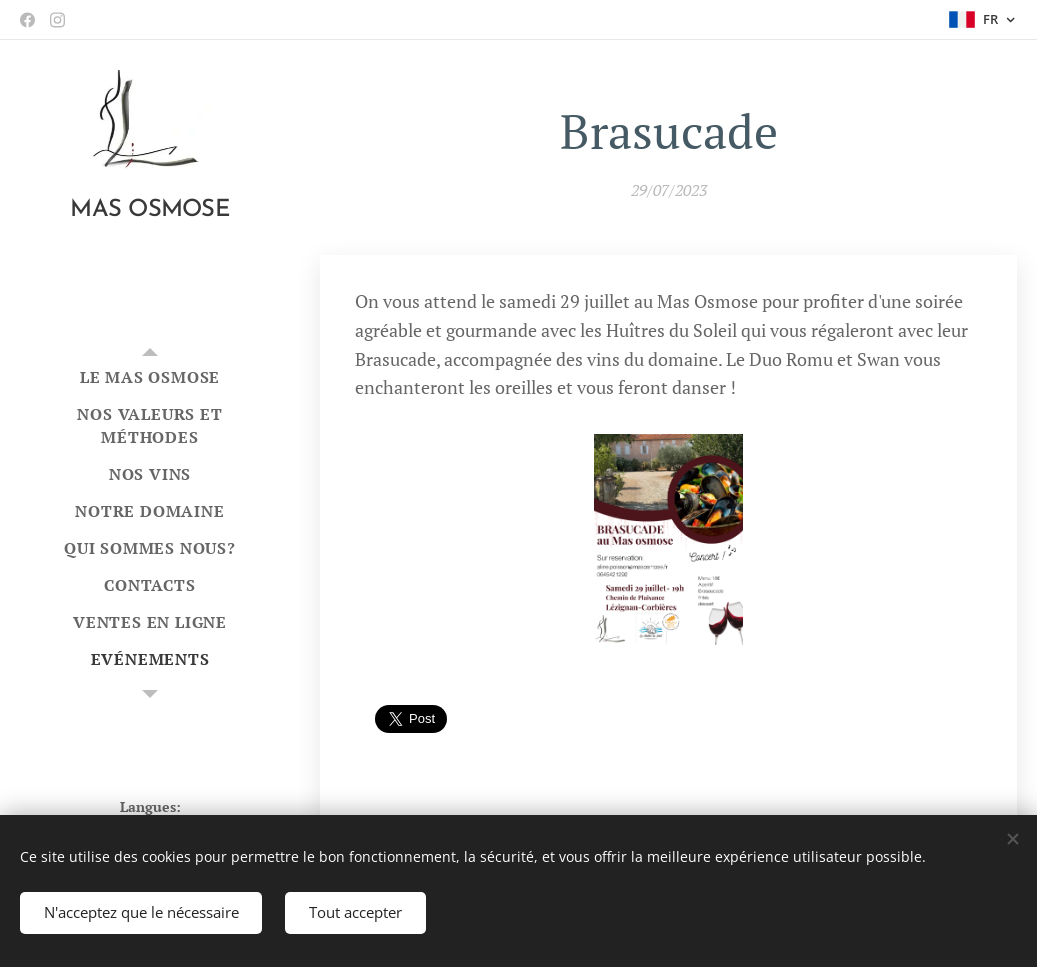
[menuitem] (150, 377)
